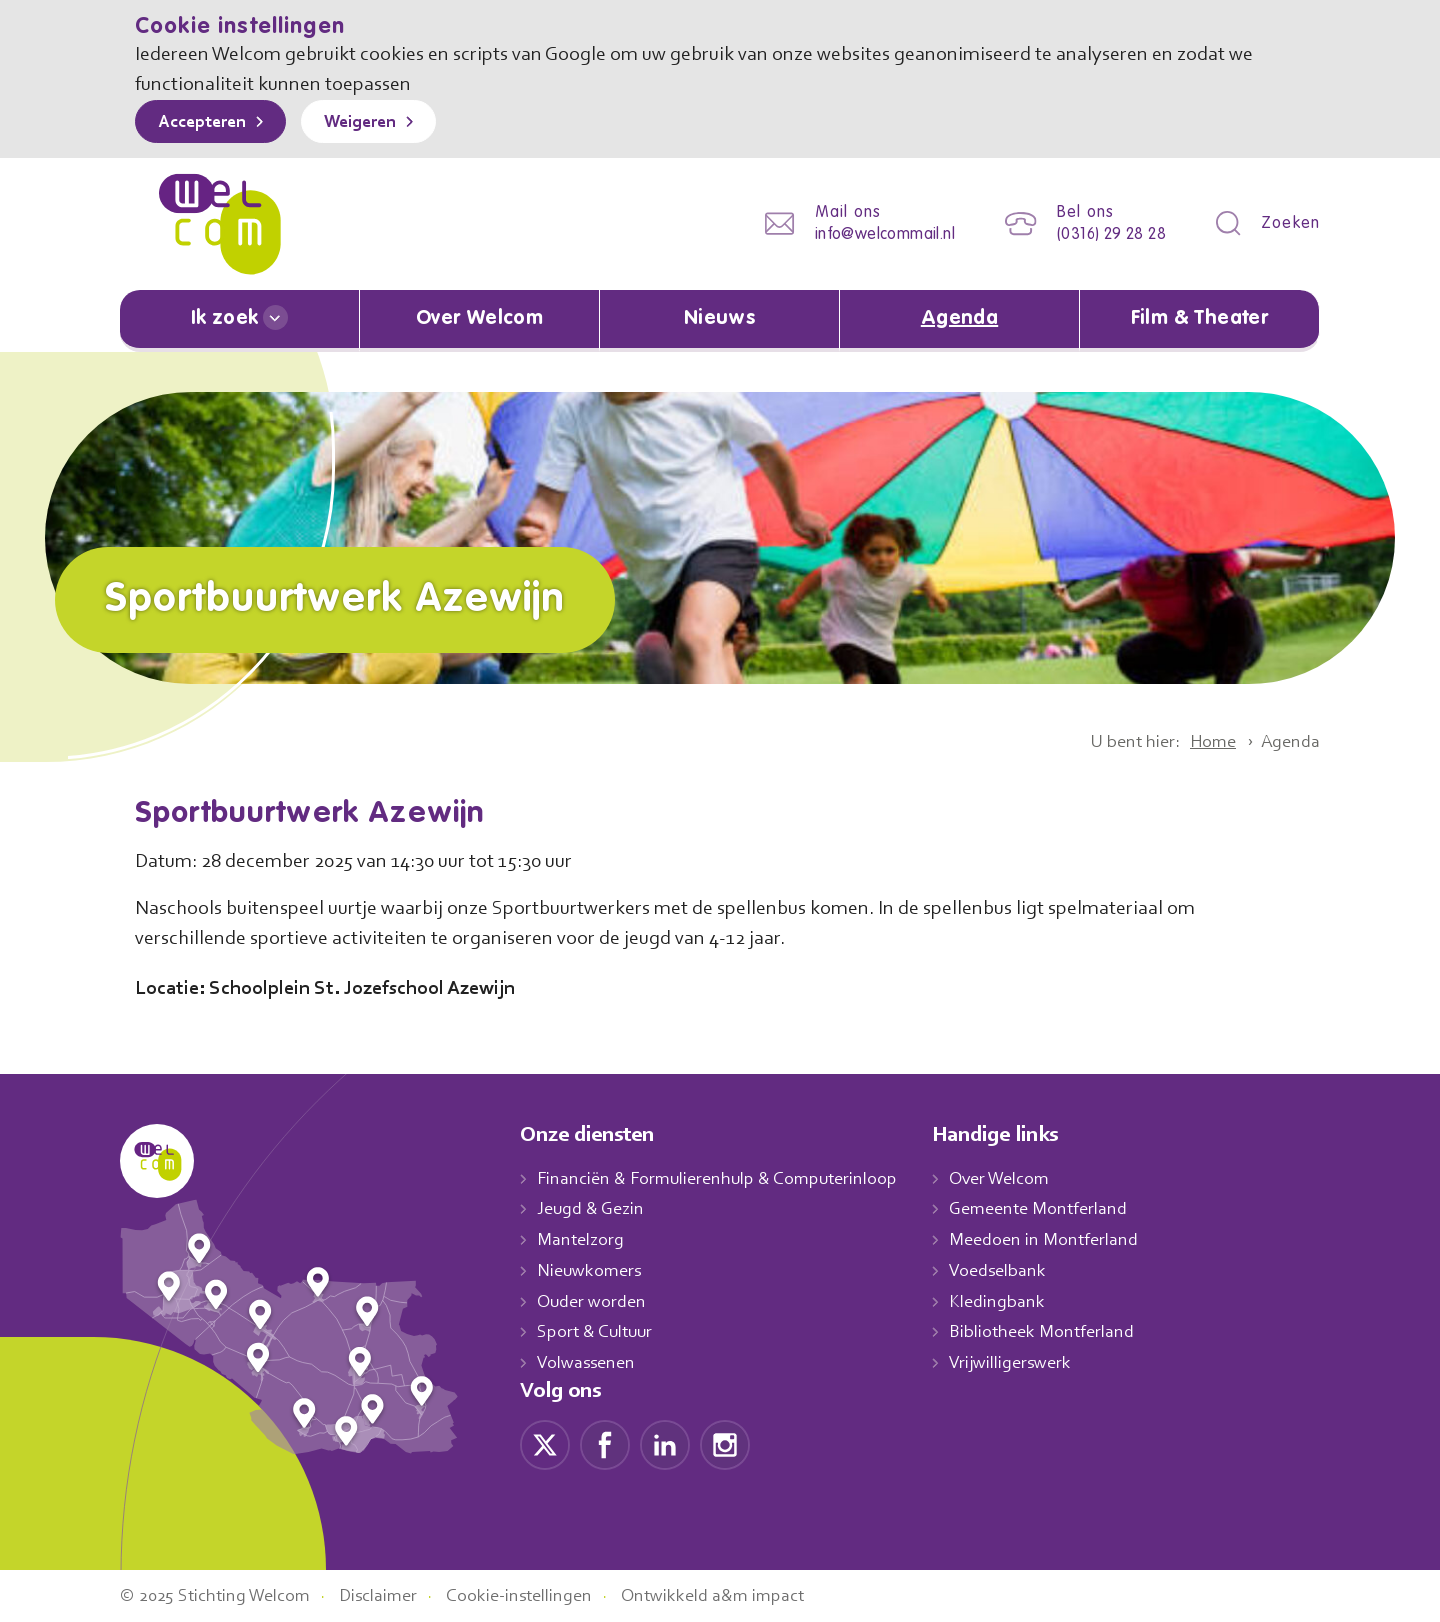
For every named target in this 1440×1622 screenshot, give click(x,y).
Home (1206, 741)
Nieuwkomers (591, 1270)
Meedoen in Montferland (1065, 1239)
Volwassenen (590, 1362)
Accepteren (207, 123)
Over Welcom (480, 319)
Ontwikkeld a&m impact (744, 1595)
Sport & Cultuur (598, 1331)
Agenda (960, 319)
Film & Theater (1199, 319)
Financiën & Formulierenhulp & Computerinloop (726, 1178)
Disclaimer (395, 1595)
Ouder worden (594, 1301)
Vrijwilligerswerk (1031, 1362)
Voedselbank (1019, 1270)
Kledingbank (1017, 1301)
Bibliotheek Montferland (1062, 1331)
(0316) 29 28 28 (1105, 234)
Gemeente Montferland (1060, 1209)
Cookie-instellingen (543, 1595)
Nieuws (719, 319)
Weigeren (374, 123)
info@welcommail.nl (869, 234)
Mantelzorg (581, 1239)
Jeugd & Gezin (596, 1209)
